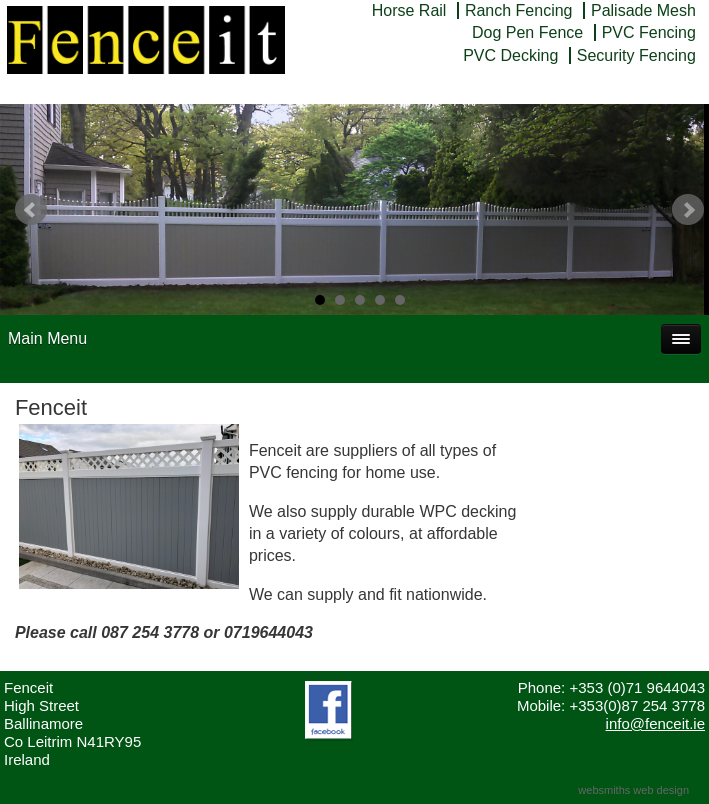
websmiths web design (633, 790)
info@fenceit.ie (655, 723)
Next (688, 210)
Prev (31, 210)
